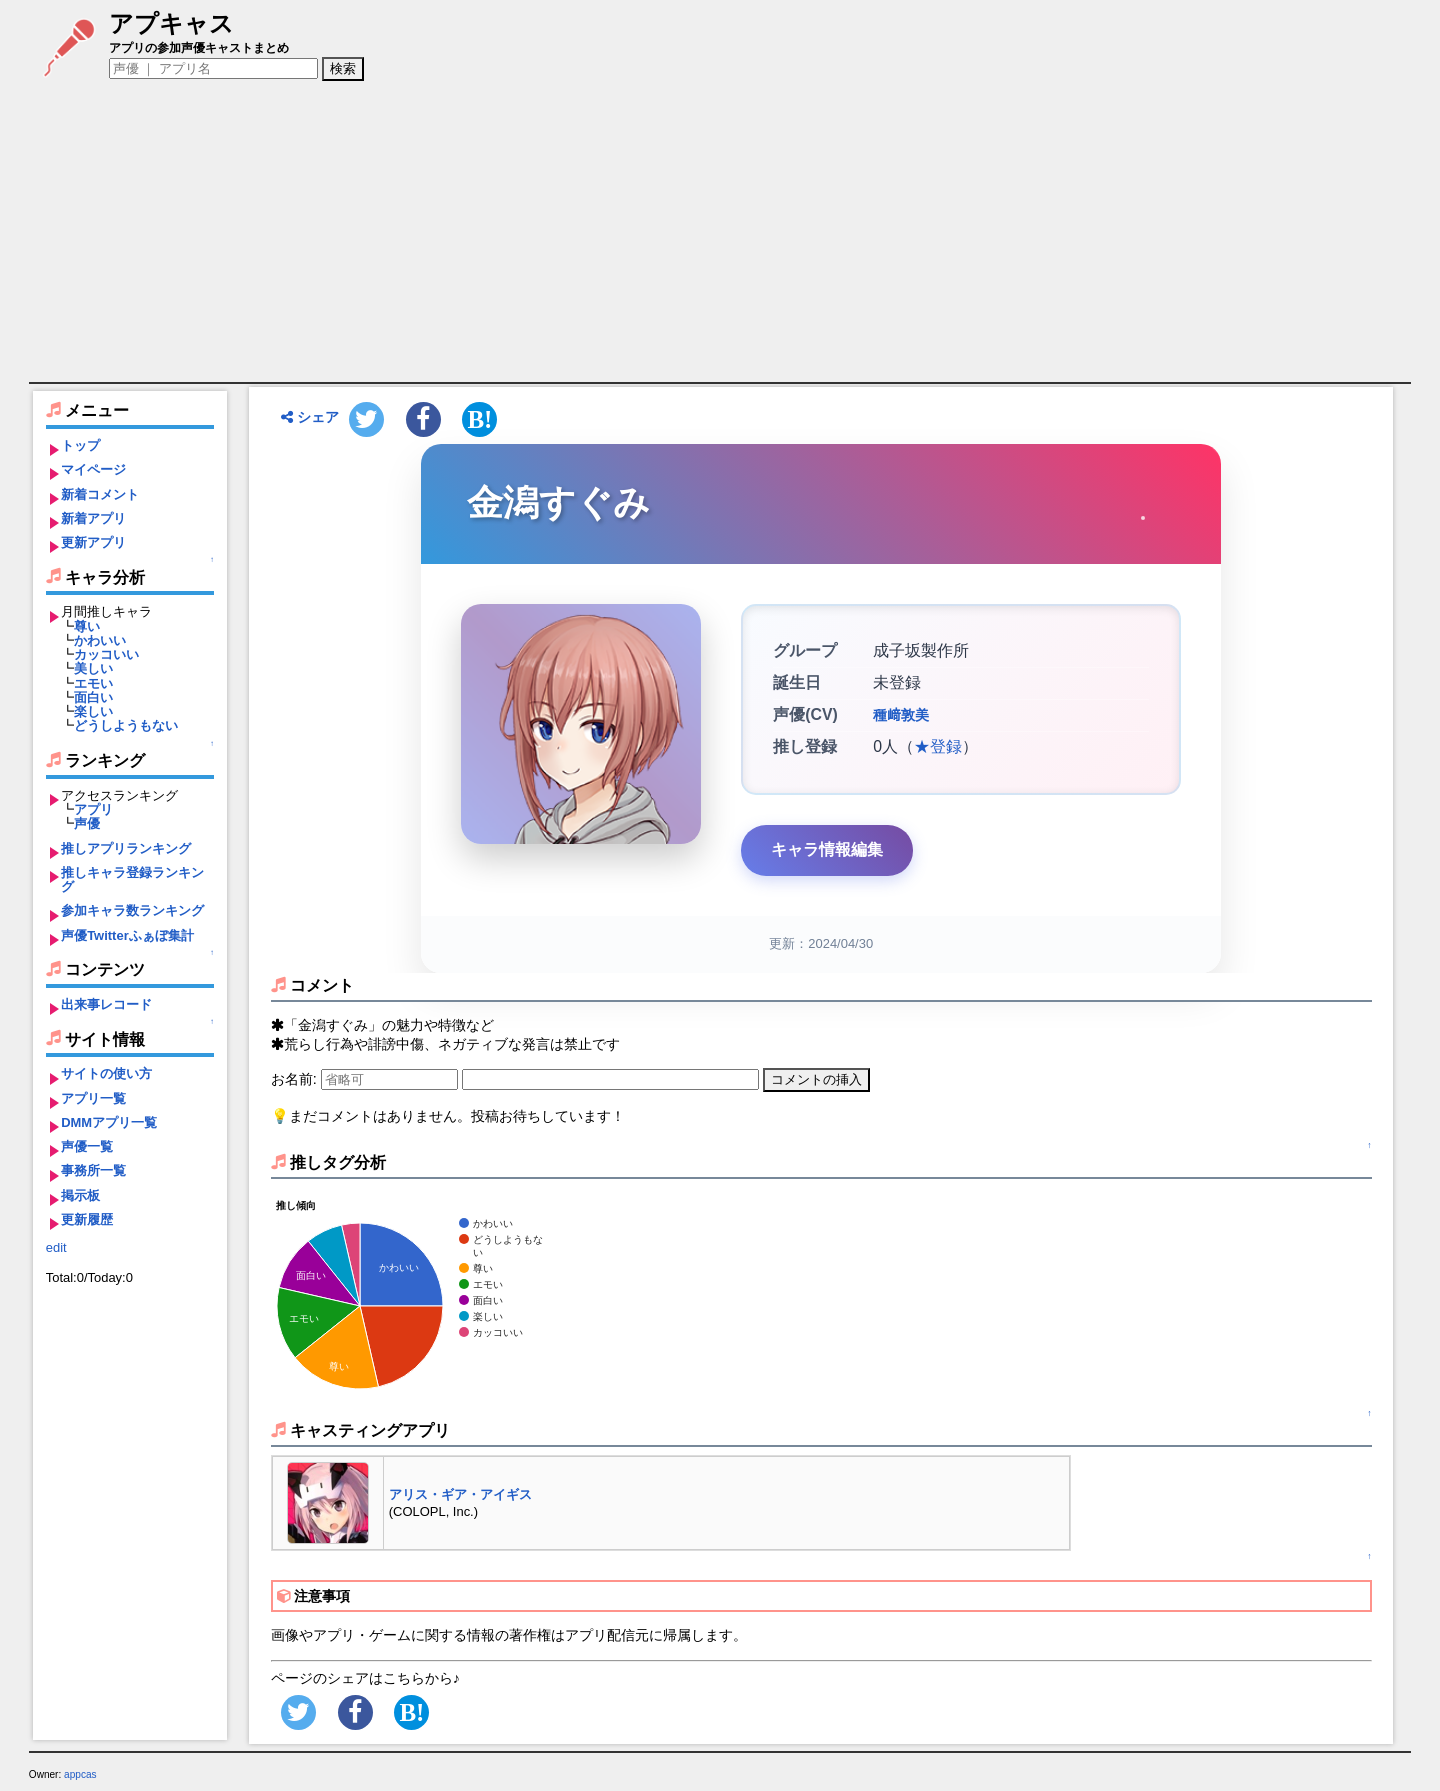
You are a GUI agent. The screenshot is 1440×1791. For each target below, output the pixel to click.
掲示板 (80, 1195)
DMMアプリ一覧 (109, 1122)
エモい (93, 683)
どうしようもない (126, 725)
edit (56, 1247)
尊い (87, 626)
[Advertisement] (720, 232)
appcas (80, 1774)
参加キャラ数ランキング (132, 910)
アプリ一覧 (93, 1098)
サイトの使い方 (106, 1073)
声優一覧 (87, 1146)
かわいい (100, 640)
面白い (93, 697)
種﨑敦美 (901, 715)
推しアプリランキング (126, 848)
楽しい (93, 711)
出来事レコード (106, 1004)
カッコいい (106, 654)
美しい (93, 668)
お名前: (296, 1079)
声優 (87, 823)
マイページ (93, 469)
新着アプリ (93, 518)
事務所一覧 (93, 1170)
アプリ (93, 809)
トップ (80, 445)
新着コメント (100, 494)
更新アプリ (93, 542)
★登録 (938, 746)
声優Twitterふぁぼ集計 (127, 935)
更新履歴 (87, 1219)
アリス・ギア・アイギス (460, 1494)
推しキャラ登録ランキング (132, 879)
